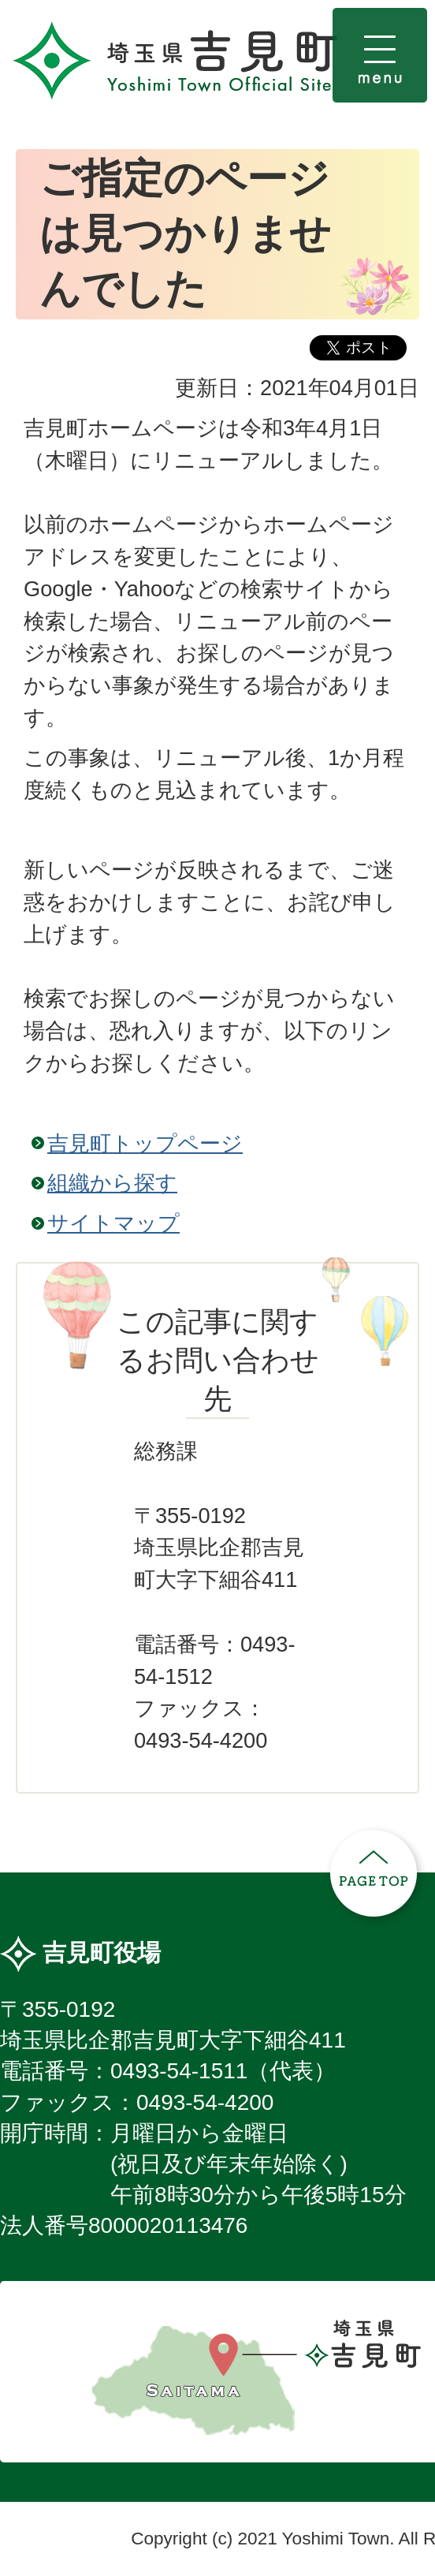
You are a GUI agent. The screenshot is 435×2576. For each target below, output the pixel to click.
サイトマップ (113, 1223)
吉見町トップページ (145, 1143)
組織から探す (112, 1182)
